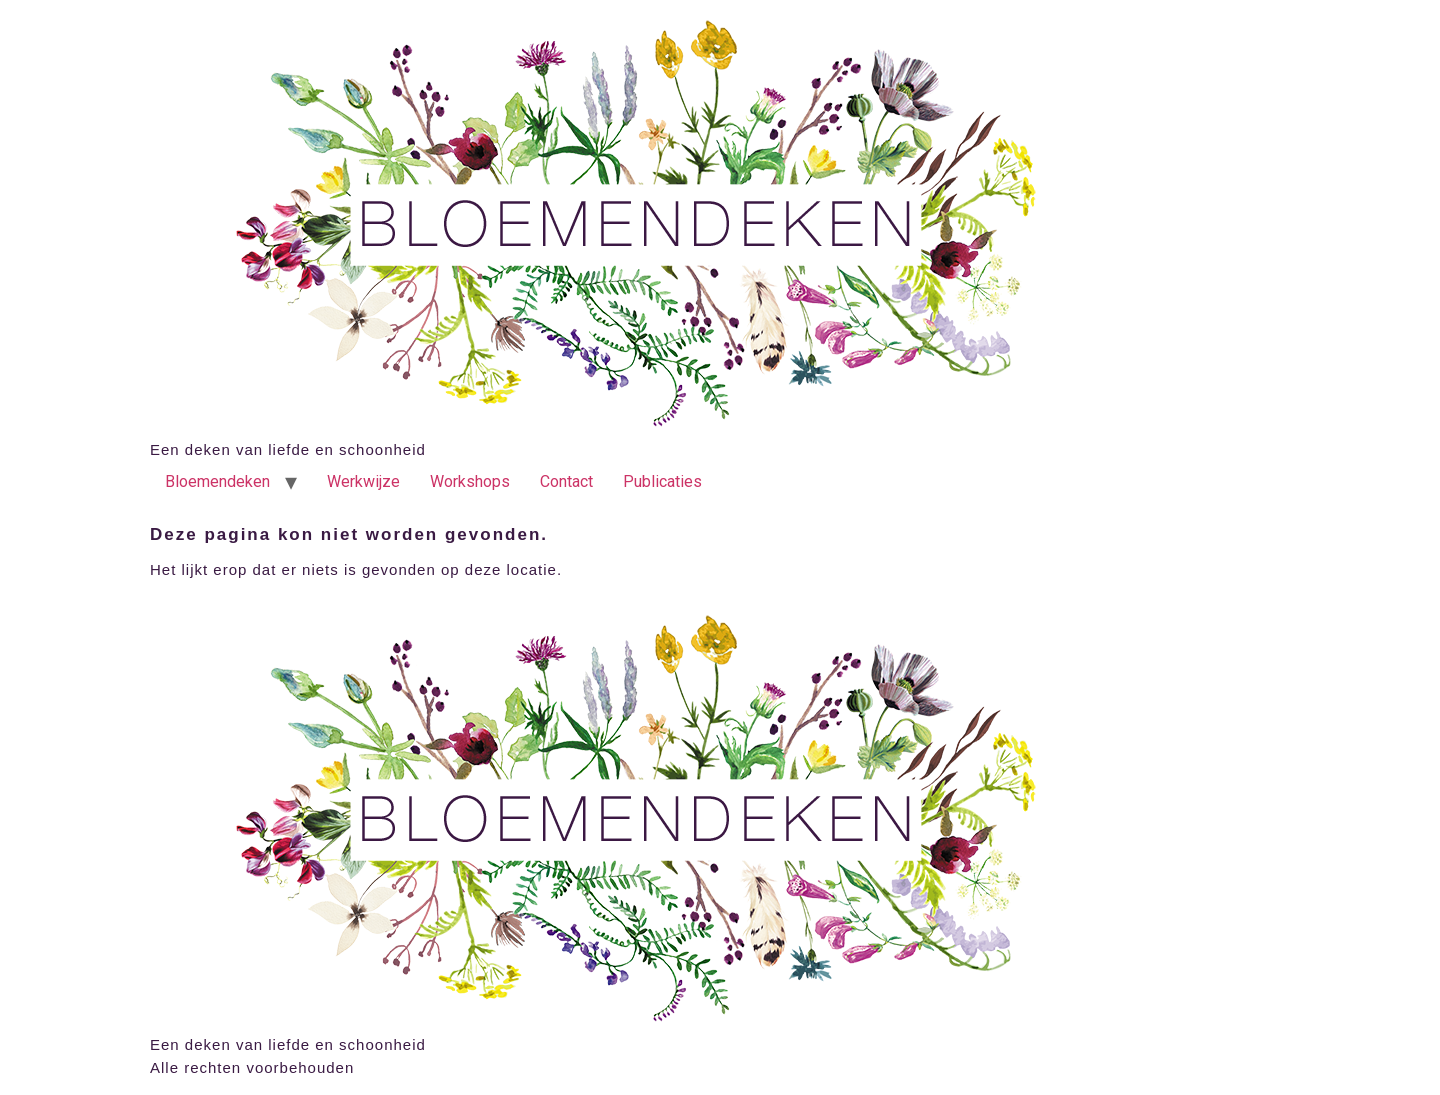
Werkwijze (363, 481)
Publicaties (662, 481)
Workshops (470, 481)
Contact (566, 481)
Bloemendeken (217, 481)
